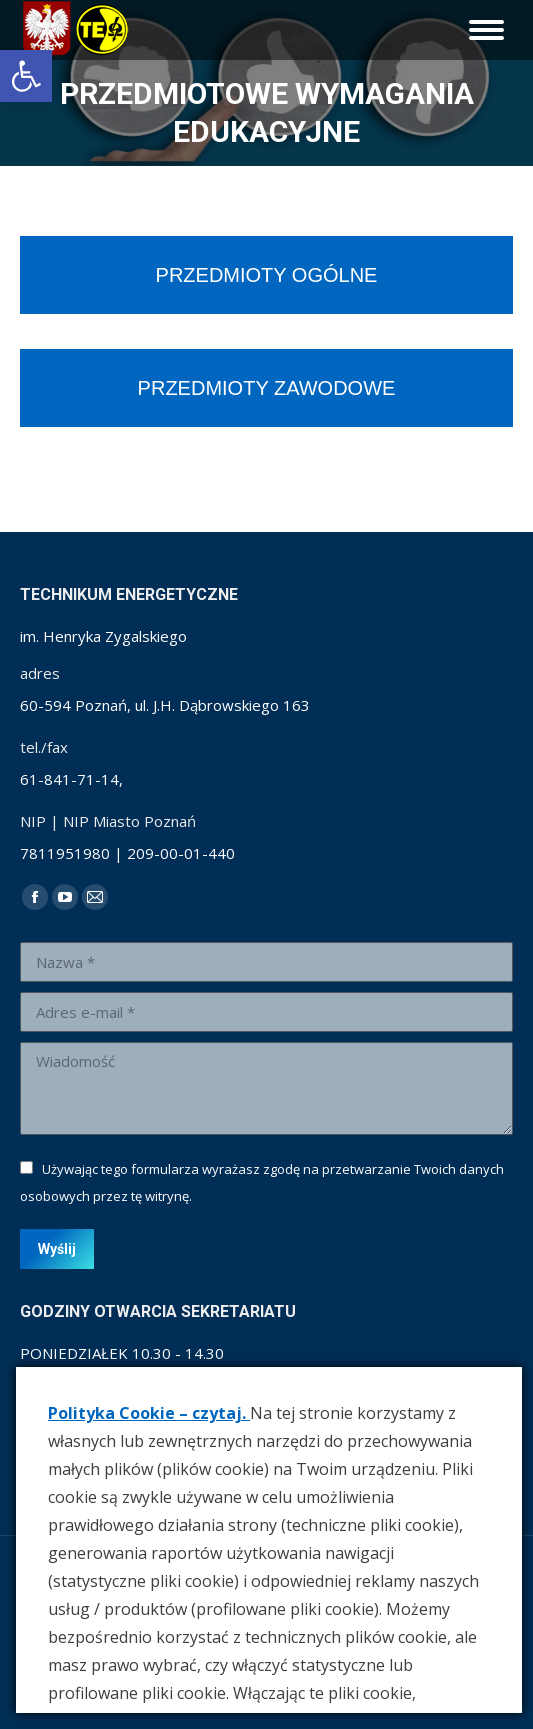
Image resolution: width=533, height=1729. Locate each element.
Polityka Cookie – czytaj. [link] (149, 1413)
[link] (26, 76)
